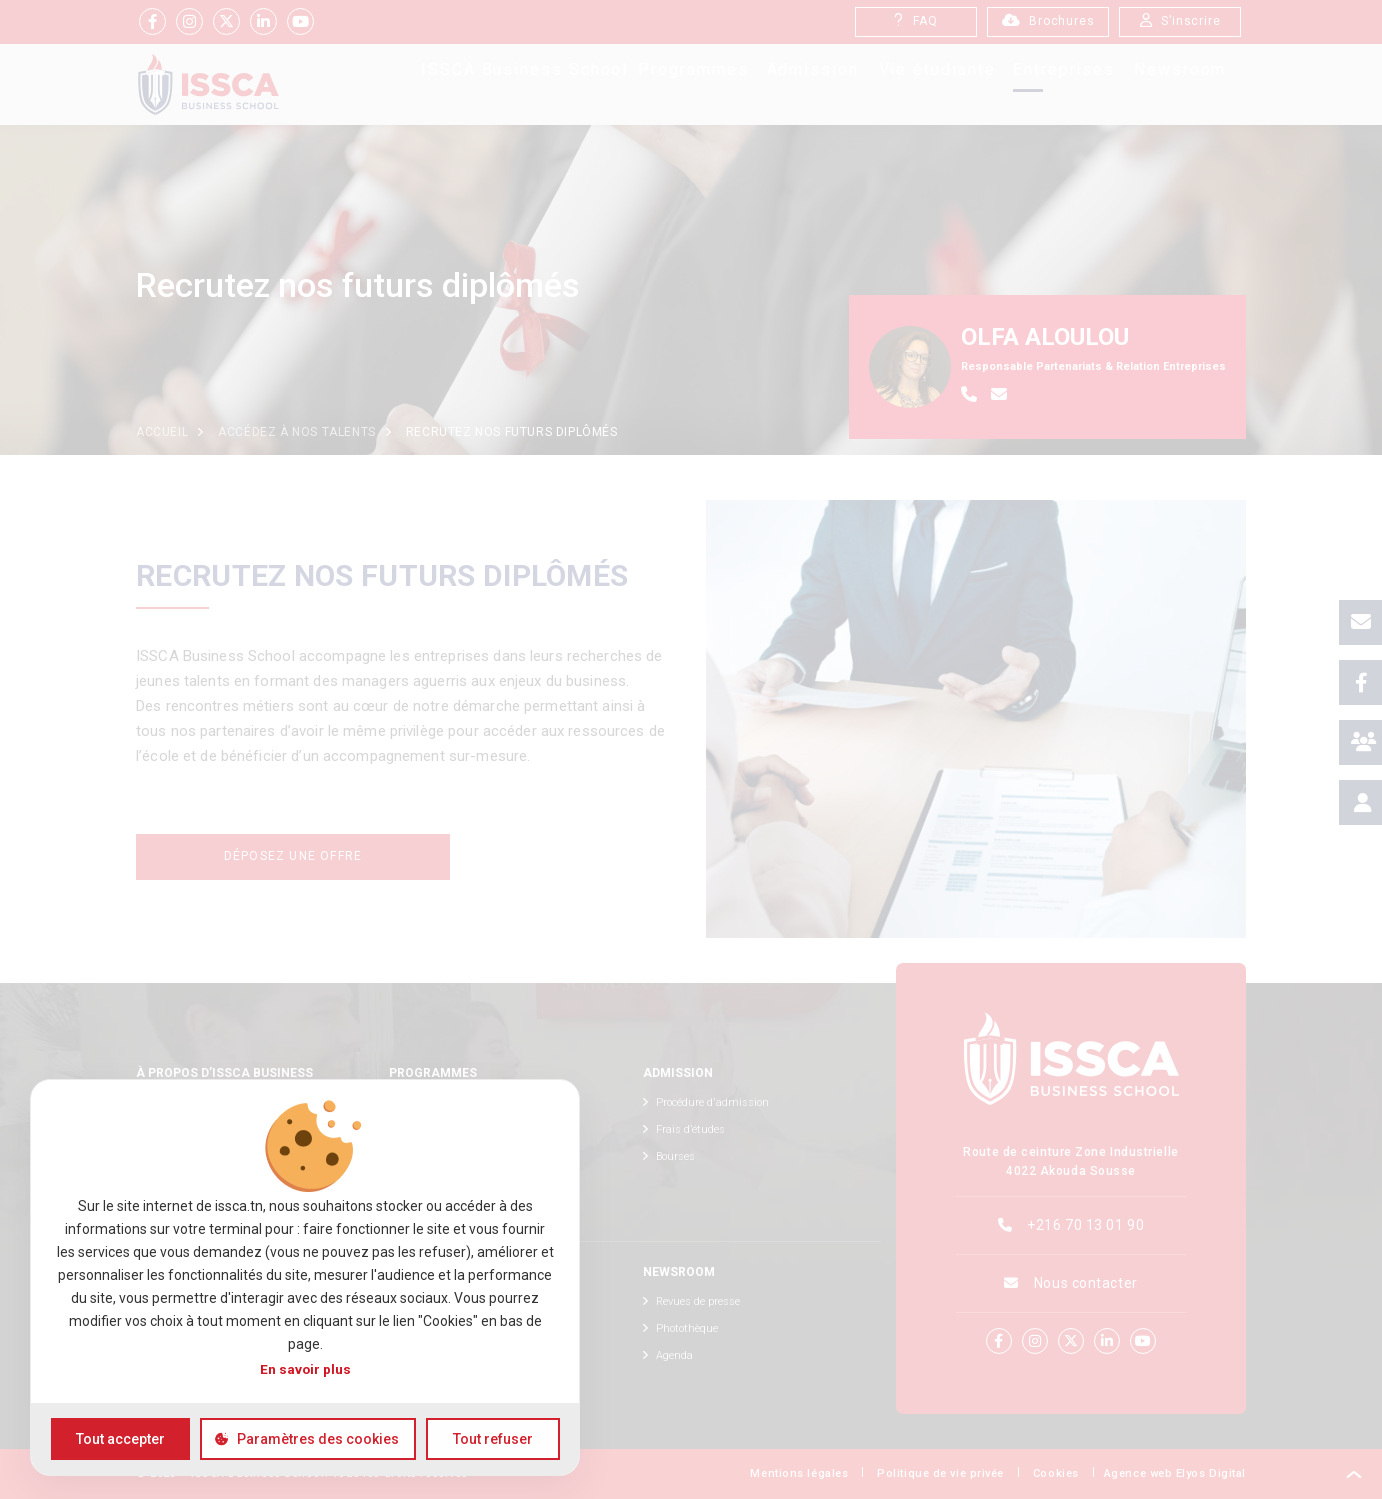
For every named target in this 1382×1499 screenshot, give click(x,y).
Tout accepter (120, 1439)
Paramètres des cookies (318, 1439)
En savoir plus (305, 1369)
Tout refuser (493, 1439)
